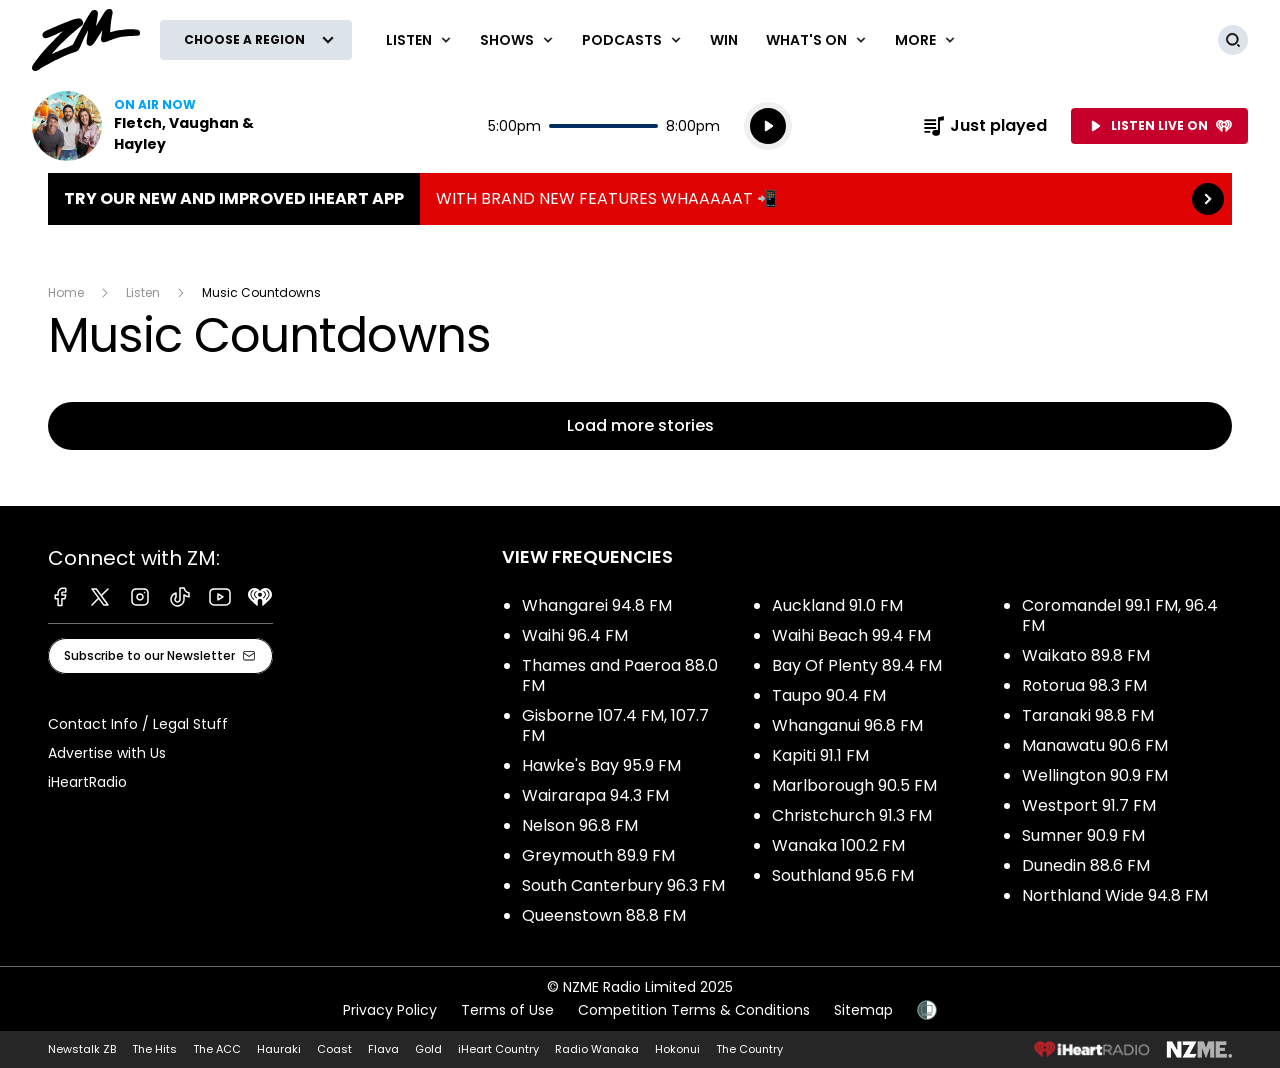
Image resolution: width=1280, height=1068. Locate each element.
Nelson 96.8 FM (580, 825)
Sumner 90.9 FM (1083, 835)
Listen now (160, 126)
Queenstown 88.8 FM (604, 915)
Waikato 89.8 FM (1086, 655)
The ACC (217, 1049)
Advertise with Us (107, 753)
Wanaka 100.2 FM (838, 845)
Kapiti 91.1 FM (820, 755)
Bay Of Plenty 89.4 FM (857, 665)
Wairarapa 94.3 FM (595, 795)
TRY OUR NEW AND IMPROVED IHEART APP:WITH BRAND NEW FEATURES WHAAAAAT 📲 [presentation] (640, 199)
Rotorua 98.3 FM (1084, 685)
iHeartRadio (87, 782)
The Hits (154, 1049)
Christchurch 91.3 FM (852, 815)
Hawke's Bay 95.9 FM (601, 765)
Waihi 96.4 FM (575, 635)
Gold (428, 1049)
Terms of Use (507, 1010)
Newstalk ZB (82, 1049)
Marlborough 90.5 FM (854, 785)
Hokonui (677, 1049)
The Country (749, 1049)
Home (66, 292)
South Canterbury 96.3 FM (623, 885)
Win (724, 40)
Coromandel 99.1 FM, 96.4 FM (1120, 615)
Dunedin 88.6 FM (1086, 865)
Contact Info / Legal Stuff (138, 724)
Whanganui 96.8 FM (847, 725)
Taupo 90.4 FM (829, 695)
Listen (143, 292)
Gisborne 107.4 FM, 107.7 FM (615, 725)
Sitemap (863, 1010)
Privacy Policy (390, 1010)
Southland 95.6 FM (843, 875)
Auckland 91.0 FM (837, 605)
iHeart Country (498, 1049)
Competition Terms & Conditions (694, 1010)
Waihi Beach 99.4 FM (851, 635)
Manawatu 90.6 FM (1095, 745)
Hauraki (279, 1049)
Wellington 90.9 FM (1095, 775)
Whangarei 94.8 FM (597, 605)
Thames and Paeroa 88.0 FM (620, 675)
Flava (383, 1049)
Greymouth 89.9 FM (598, 855)
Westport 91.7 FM (1089, 805)
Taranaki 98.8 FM (1088, 715)
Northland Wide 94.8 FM (1115, 895)
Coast (334, 1049)
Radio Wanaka (597, 1049)
